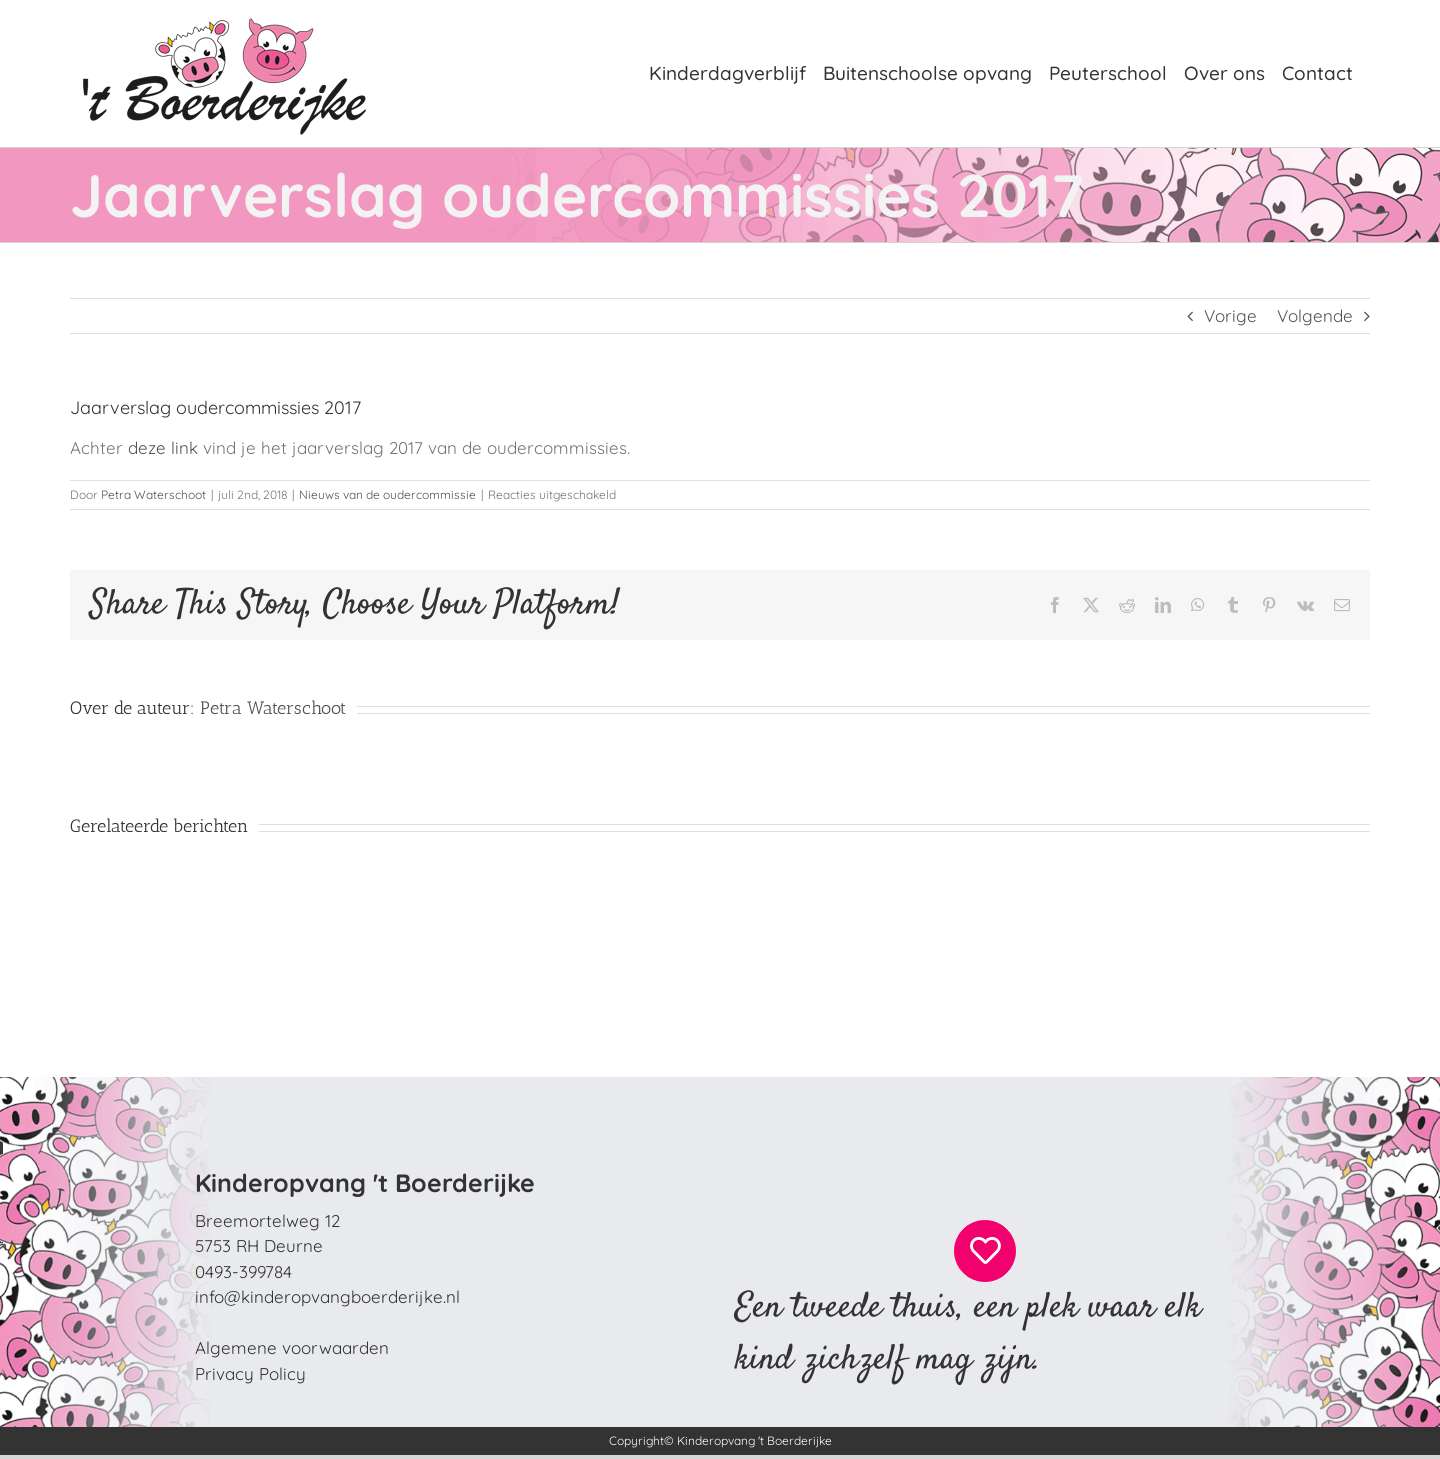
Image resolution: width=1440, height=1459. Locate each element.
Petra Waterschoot (153, 494)
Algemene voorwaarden (292, 1347)
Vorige (1230, 315)
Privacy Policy (250, 1373)
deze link (165, 447)
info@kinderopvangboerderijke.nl (327, 1296)
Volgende (1315, 315)
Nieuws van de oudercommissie (387, 494)
